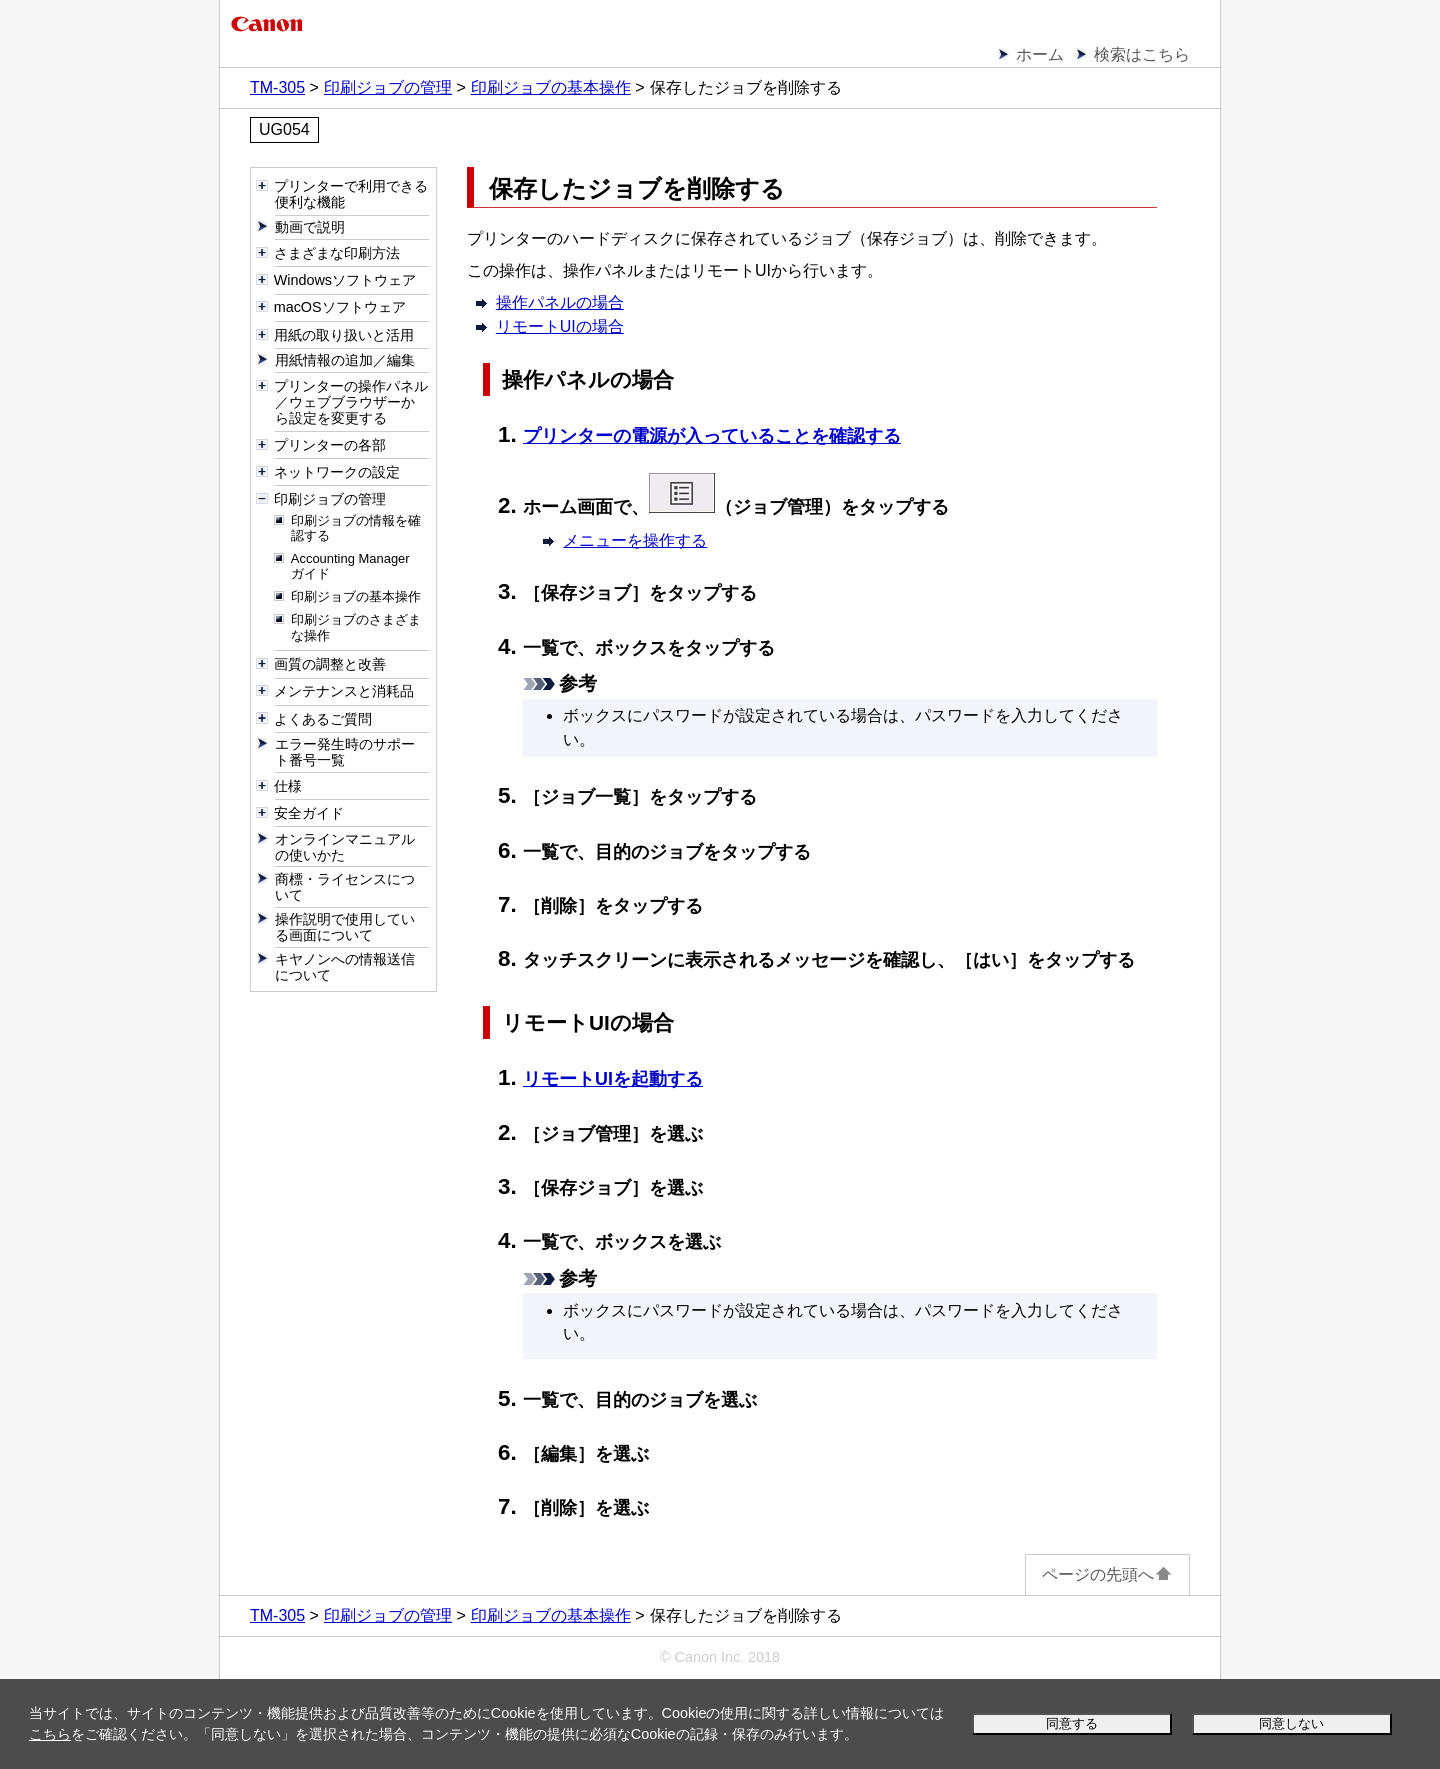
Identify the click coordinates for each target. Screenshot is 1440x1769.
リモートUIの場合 (560, 326)
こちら (50, 1734)
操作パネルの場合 (560, 302)
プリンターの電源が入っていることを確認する (712, 436)
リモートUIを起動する (613, 1079)
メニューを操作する (635, 540)
